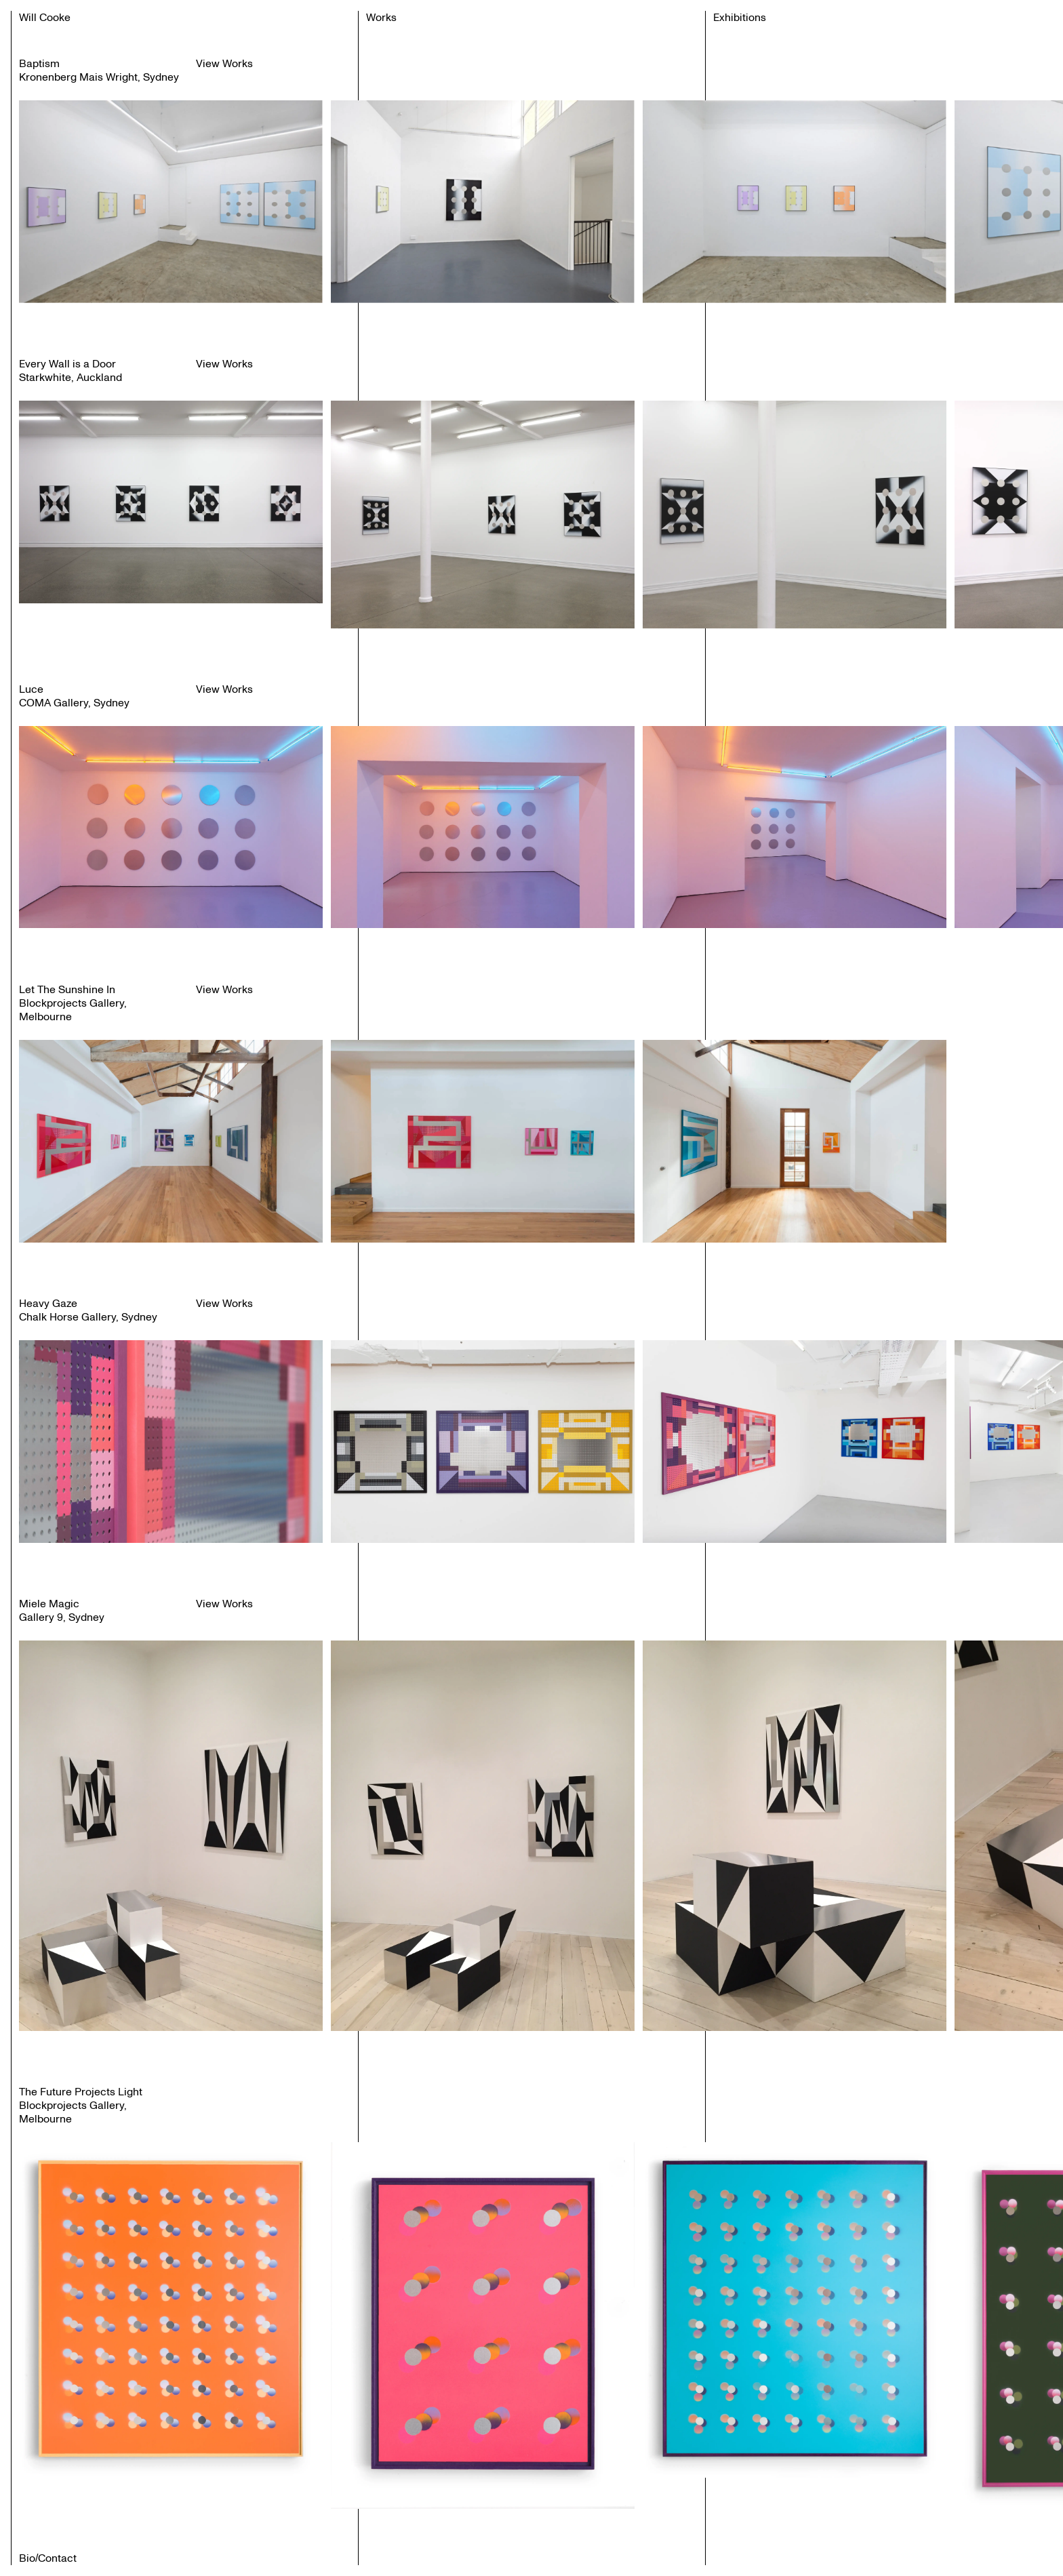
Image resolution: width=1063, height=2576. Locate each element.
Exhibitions (739, 17)
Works (381, 17)
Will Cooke (45, 17)
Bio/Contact (48, 2558)
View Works (224, 64)
